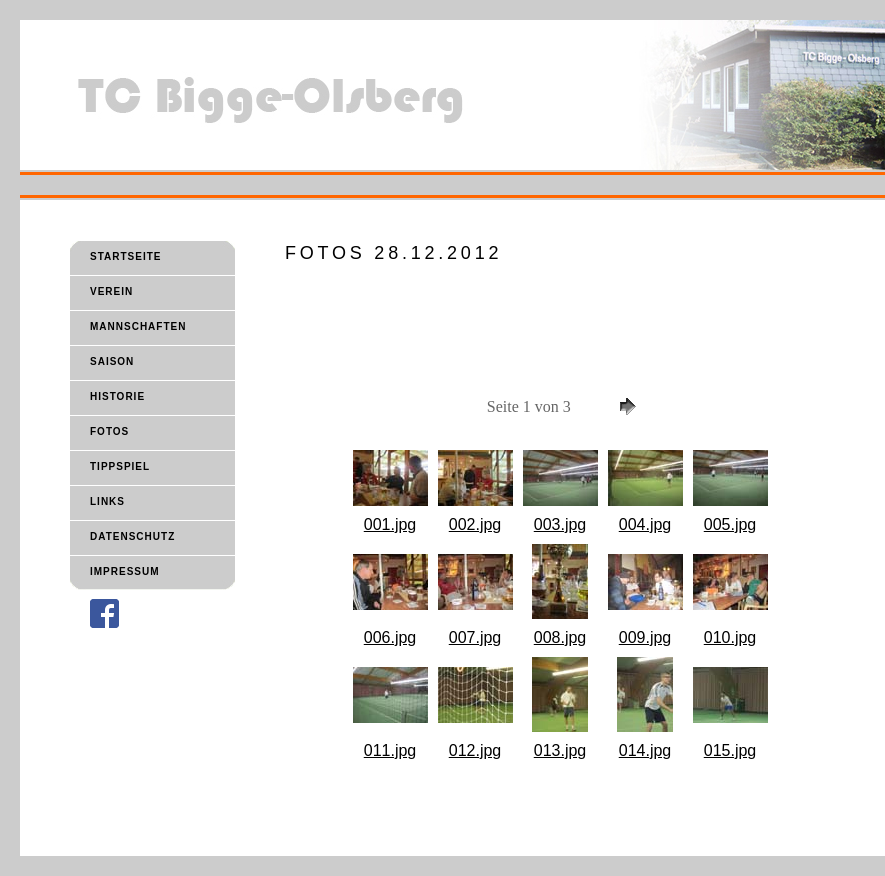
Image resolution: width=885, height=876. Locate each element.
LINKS (107, 501)
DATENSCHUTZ (132, 536)
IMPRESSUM (125, 571)
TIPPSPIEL (120, 466)
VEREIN (111, 291)
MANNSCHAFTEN (138, 326)
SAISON (112, 361)
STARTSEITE (125, 256)
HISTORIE (117, 396)
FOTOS (109, 431)
